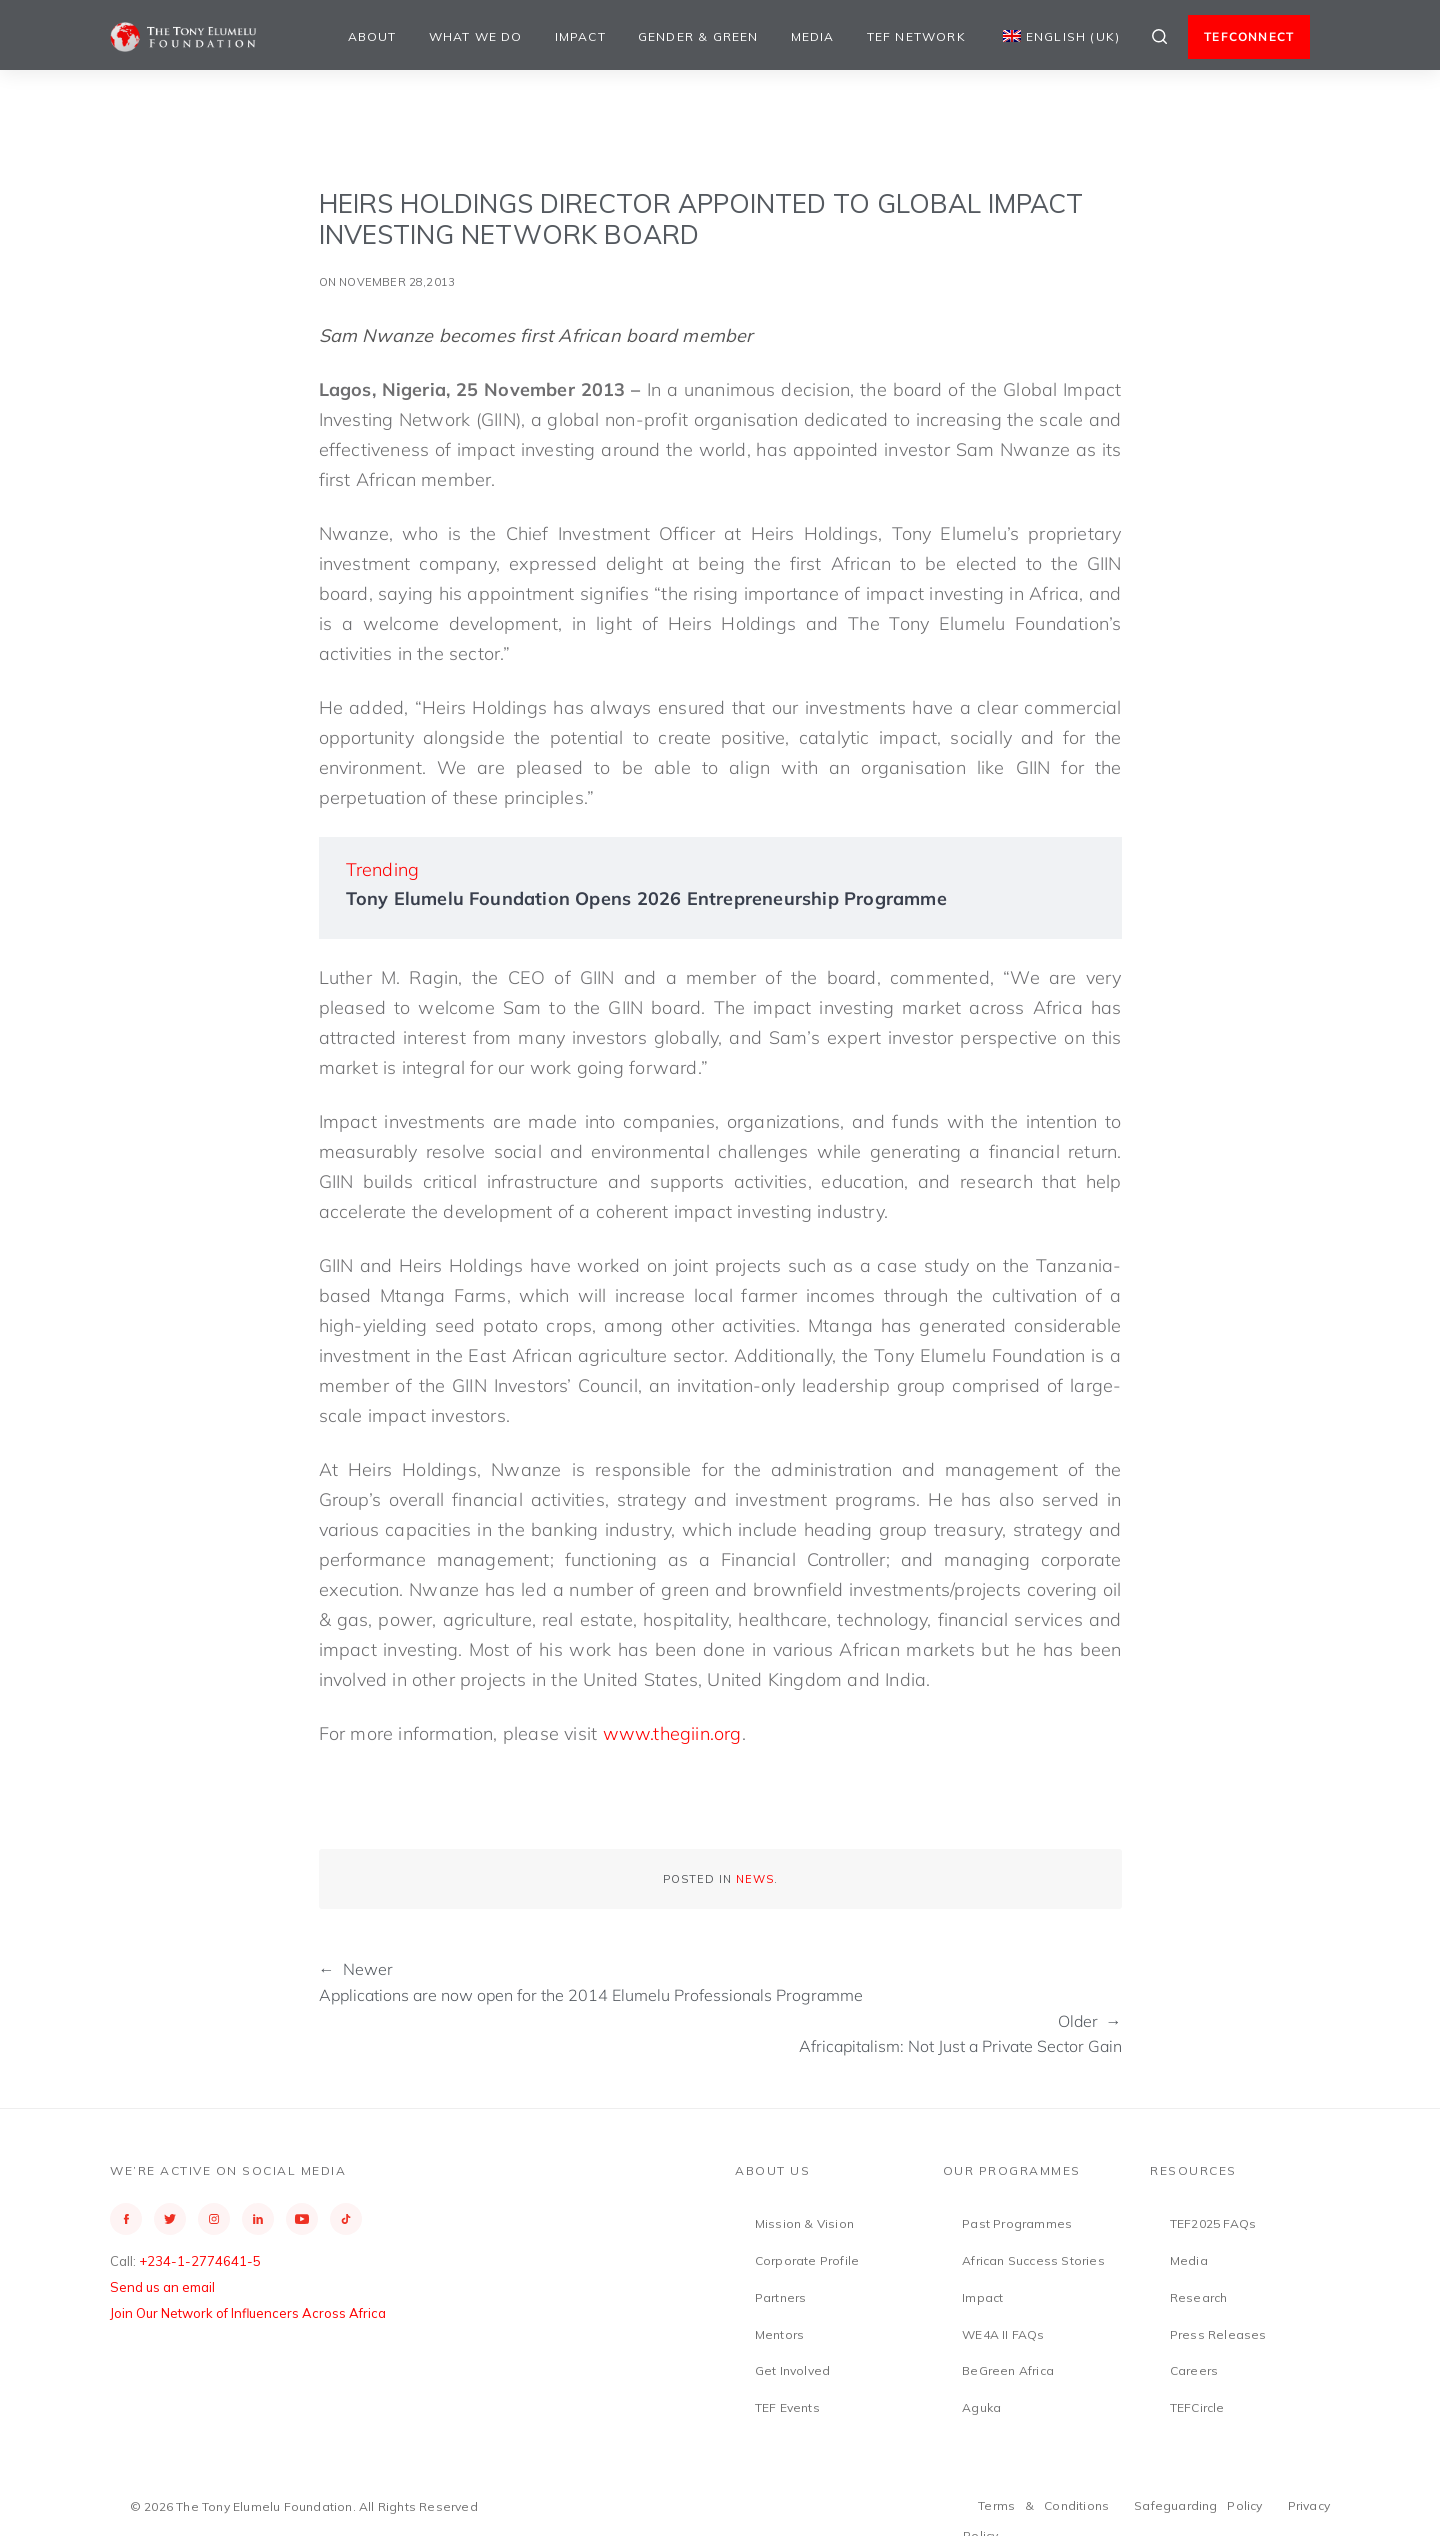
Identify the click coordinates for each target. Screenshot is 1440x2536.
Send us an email (162, 2287)
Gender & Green (698, 36)
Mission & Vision (804, 2223)
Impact (580, 36)
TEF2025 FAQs (1213, 2223)
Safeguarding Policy (1198, 2505)
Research (1199, 2297)
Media (813, 36)
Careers (1194, 2370)
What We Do (476, 36)
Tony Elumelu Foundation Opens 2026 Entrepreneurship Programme (646, 898)
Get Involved (792, 2370)
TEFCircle (1197, 2407)
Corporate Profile (807, 2260)
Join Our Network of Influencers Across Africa (248, 2313)
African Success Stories (1033, 2260)
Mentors (779, 2334)
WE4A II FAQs (1003, 2334)
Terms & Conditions (1043, 2505)
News (755, 1879)
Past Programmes (1017, 2223)
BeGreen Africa (1008, 2370)
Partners (781, 2297)
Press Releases (1218, 2334)
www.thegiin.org (672, 1733)
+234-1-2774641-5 (200, 2261)
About (372, 36)
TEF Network (916, 36)
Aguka (981, 2407)
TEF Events (787, 2407)
